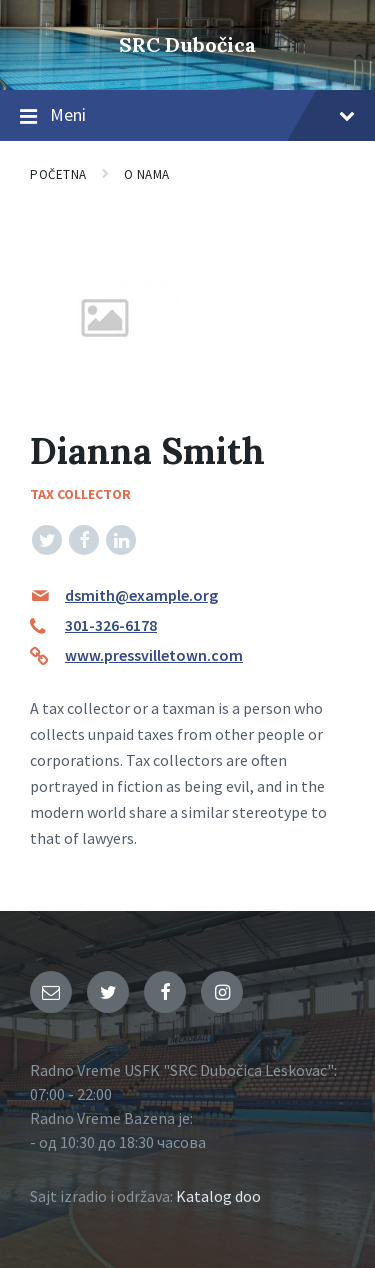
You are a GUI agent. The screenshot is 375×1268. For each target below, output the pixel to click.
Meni (187, 116)
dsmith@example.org (141, 595)
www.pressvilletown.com (154, 655)
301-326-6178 (111, 625)
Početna (58, 174)
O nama (147, 174)
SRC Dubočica (187, 44)
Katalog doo (218, 1196)
